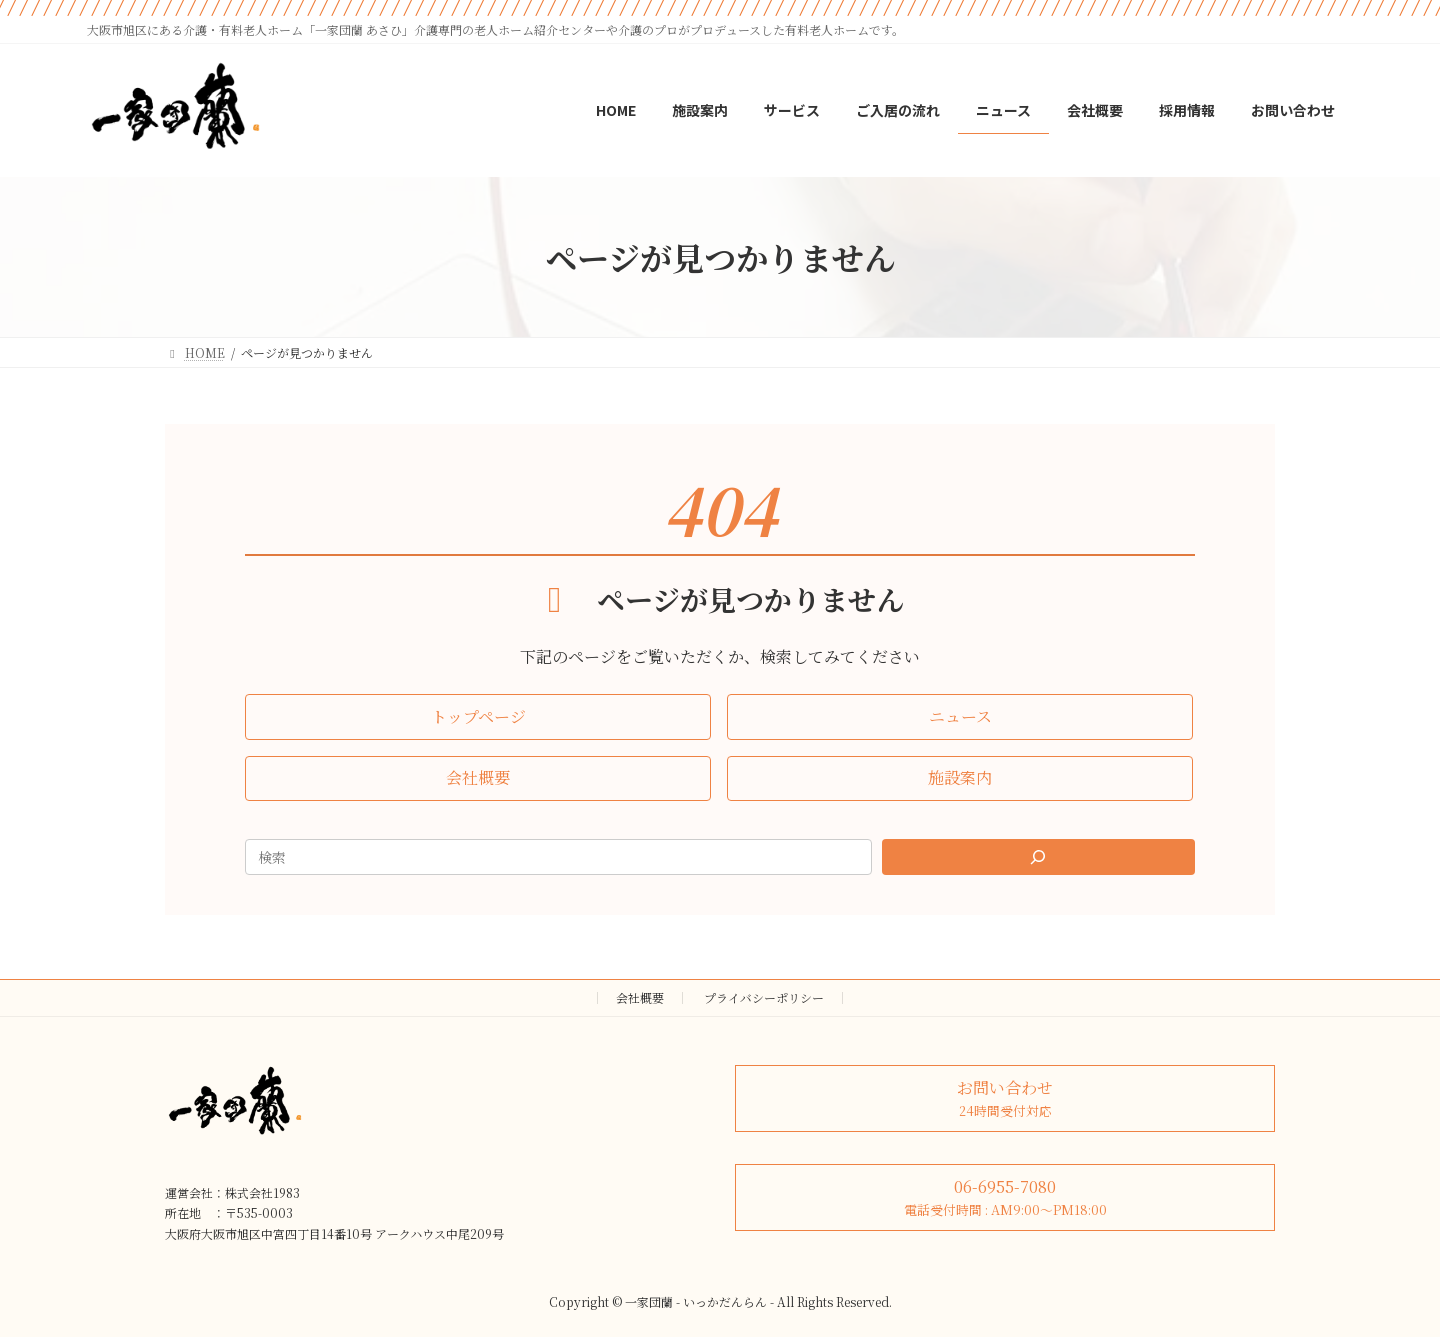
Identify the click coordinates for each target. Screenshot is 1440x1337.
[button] (478, 716)
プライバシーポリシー (764, 997)
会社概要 (640, 997)
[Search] (1039, 857)
